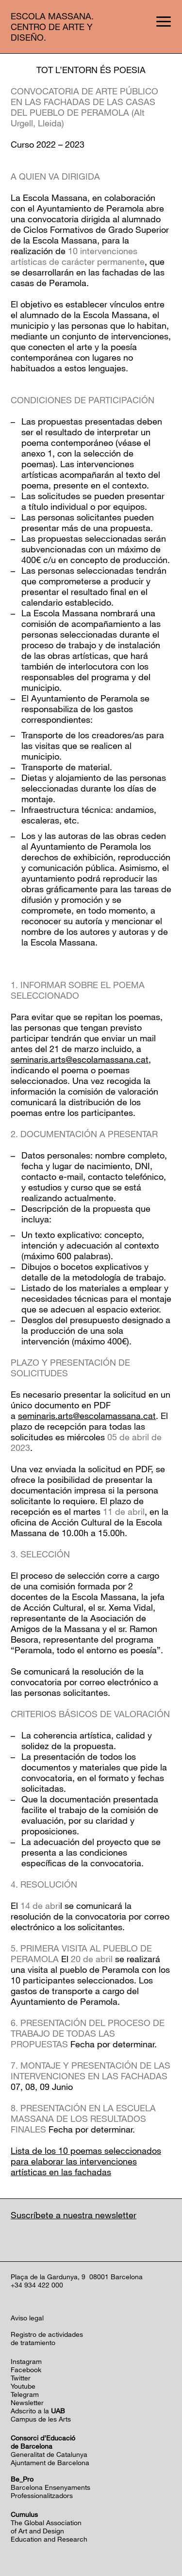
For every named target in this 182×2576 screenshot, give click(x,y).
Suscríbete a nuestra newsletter (73, 2215)
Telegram (25, 2394)
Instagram (26, 2361)
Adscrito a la (38, 2411)
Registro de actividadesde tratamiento (47, 2338)
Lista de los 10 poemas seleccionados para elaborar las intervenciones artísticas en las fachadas (86, 2161)
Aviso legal (27, 2318)
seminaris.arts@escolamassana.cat (80, 1059)
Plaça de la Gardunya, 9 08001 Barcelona (77, 2276)
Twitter (21, 2378)
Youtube (23, 2386)
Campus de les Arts (41, 2419)
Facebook (26, 2369)
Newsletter (27, 2402)
